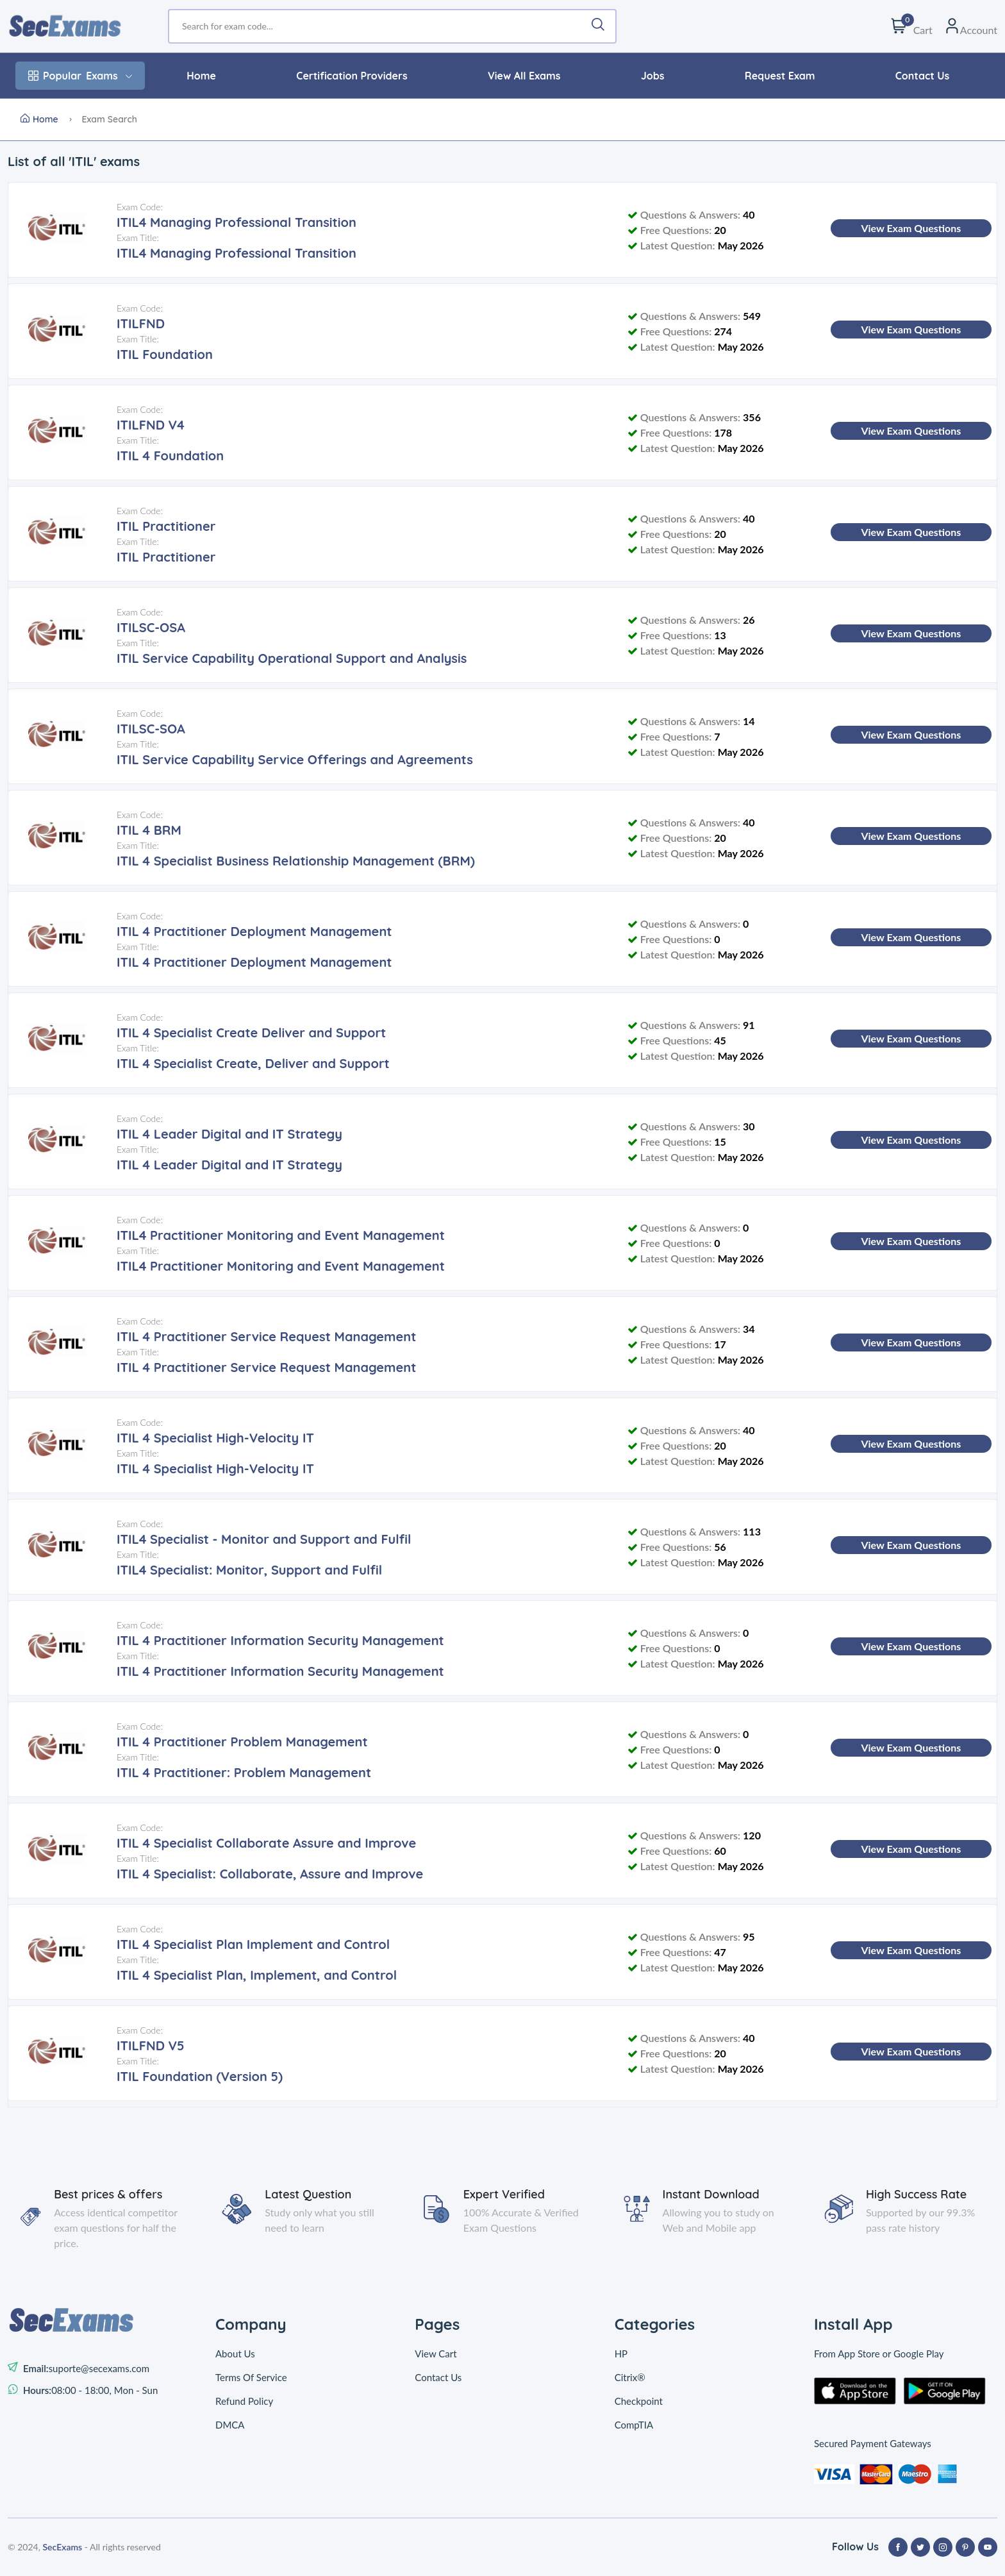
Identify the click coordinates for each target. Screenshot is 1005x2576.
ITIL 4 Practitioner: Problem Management (244, 1772)
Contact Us (922, 75)
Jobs (653, 75)
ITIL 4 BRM (149, 830)
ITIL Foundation (165, 354)
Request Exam (780, 75)
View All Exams (524, 75)
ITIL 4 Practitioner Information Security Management (280, 1640)
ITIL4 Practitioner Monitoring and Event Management (281, 1235)
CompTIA (634, 2424)
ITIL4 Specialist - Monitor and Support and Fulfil (264, 1539)
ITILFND (141, 323)
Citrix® (630, 2377)
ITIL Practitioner (166, 526)
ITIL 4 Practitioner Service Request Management (267, 1336)
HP (621, 2353)
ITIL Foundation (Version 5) (200, 2076)
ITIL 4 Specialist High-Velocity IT (215, 1438)
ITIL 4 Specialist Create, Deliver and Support (253, 1063)
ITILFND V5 (151, 2045)
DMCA (230, 2424)
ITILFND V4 (151, 425)
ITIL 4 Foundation (170, 455)
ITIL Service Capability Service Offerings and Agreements (295, 759)
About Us (235, 2353)
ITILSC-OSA (151, 627)
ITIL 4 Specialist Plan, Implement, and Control (257, 1975)
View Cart (435, 2353)
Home (201, 75)
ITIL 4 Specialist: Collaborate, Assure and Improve (270, 1874)
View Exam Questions (911, 228)
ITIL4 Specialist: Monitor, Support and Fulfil (249, 1570)
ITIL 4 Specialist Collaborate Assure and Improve (266, 1843)
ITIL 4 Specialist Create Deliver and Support (251, 1033)
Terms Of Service (251, 2377)
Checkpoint (639, 2401)
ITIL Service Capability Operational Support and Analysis (292, 658)
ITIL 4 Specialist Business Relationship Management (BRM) (296, 861)
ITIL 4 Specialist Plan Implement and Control (253, 1944)
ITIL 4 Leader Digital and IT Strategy (229, 1134)
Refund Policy (244, 2401)
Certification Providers (351, 75)
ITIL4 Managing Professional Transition (236, 222)
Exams (80, 76)
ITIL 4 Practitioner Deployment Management (254, 931)
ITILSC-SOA (151, 729)
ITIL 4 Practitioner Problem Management (242, 1742)
